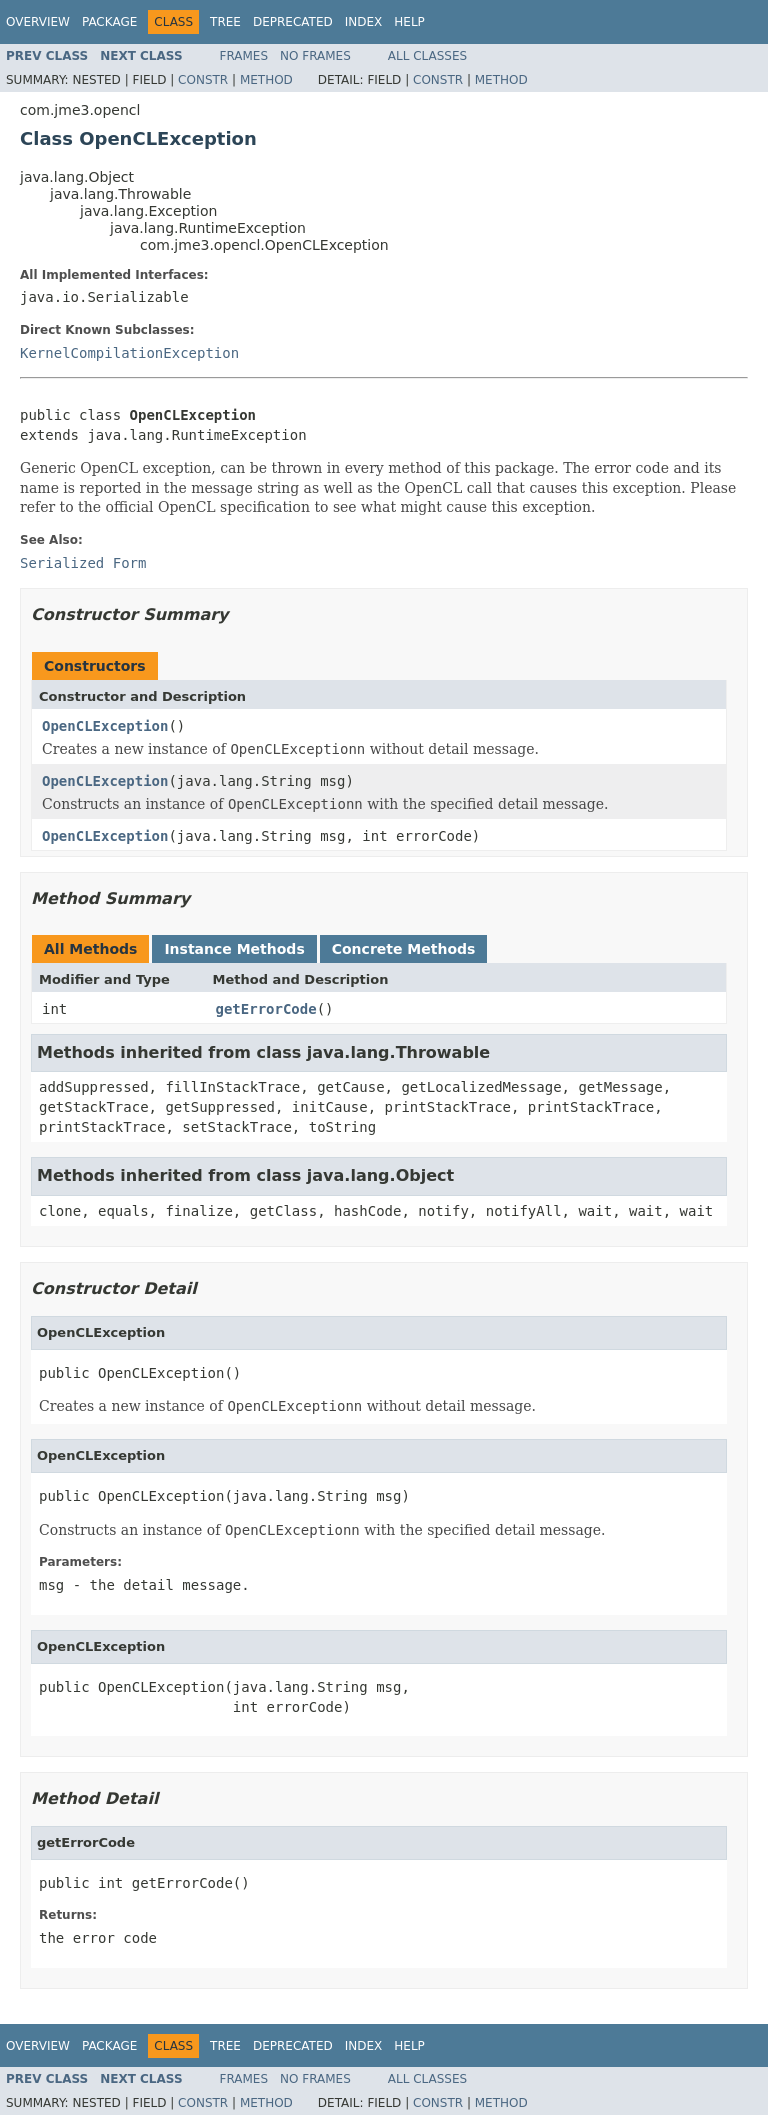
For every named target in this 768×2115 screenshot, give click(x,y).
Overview (38, 22)
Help (409, 22)
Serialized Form (83, 563)
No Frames (315, 56)
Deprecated (293, 22)
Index (364, 22)
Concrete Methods (404, 949)
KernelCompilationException (129, 353)
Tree (225, 22)
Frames (244, 56)
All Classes (427, 56)
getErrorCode (266, 1009)
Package (109, 22)
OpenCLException (105, 726)
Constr (203, 80)
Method (266, 80)
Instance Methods (234, 949)
